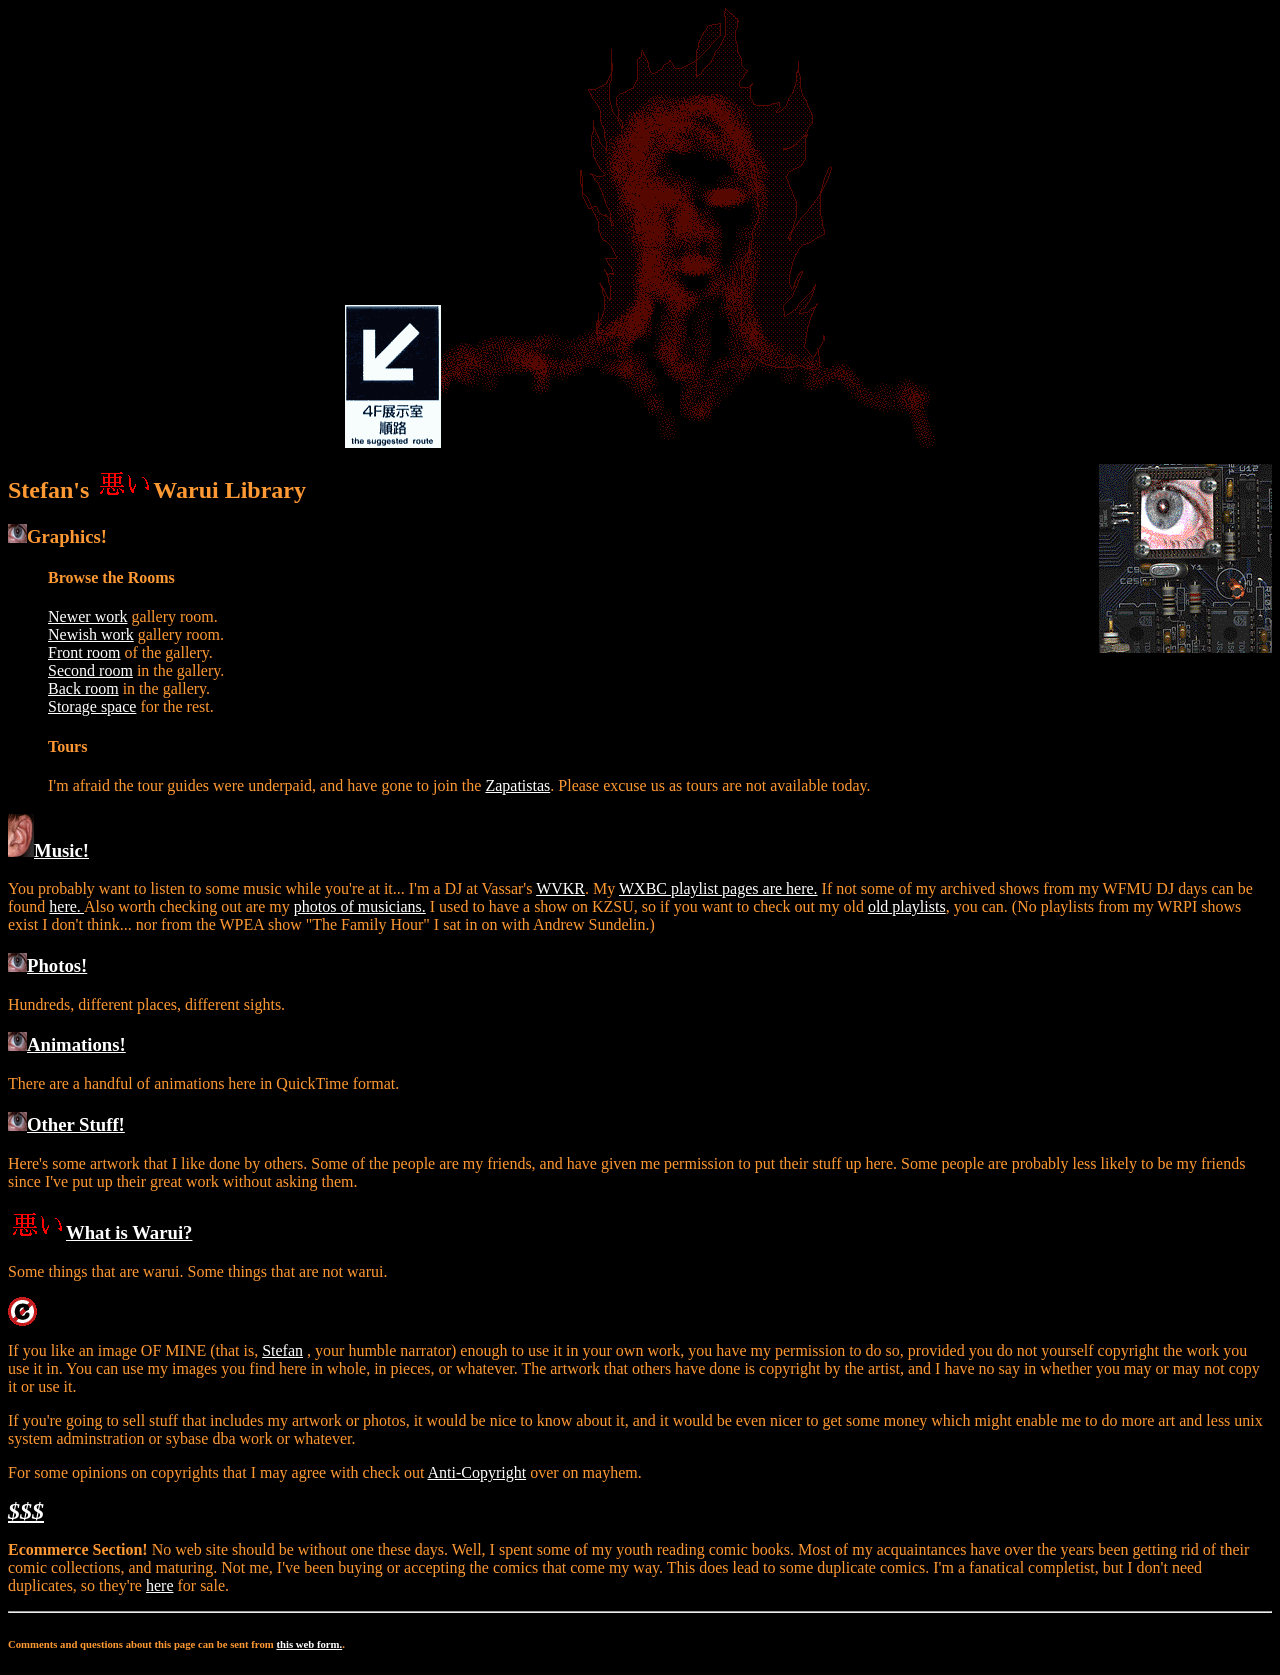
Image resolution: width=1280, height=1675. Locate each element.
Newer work (88, 616)
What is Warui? (100, 1232)
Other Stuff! (66, 1124)
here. (66, 906)
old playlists (907, 906)
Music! (48, 850)
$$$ (26, 1511)
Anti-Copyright (476, 1472)
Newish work (91, 634)
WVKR (560, 888)
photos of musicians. (360, 906)
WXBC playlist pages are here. (718, 888)
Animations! (67, 1044)
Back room (83, 688)
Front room (84, 652)
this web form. (309, 1644)
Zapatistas (517, 785)
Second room (90, 670)
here (160, 1585)
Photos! (47, 965)
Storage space (92, 706)
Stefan (282, 1350)
